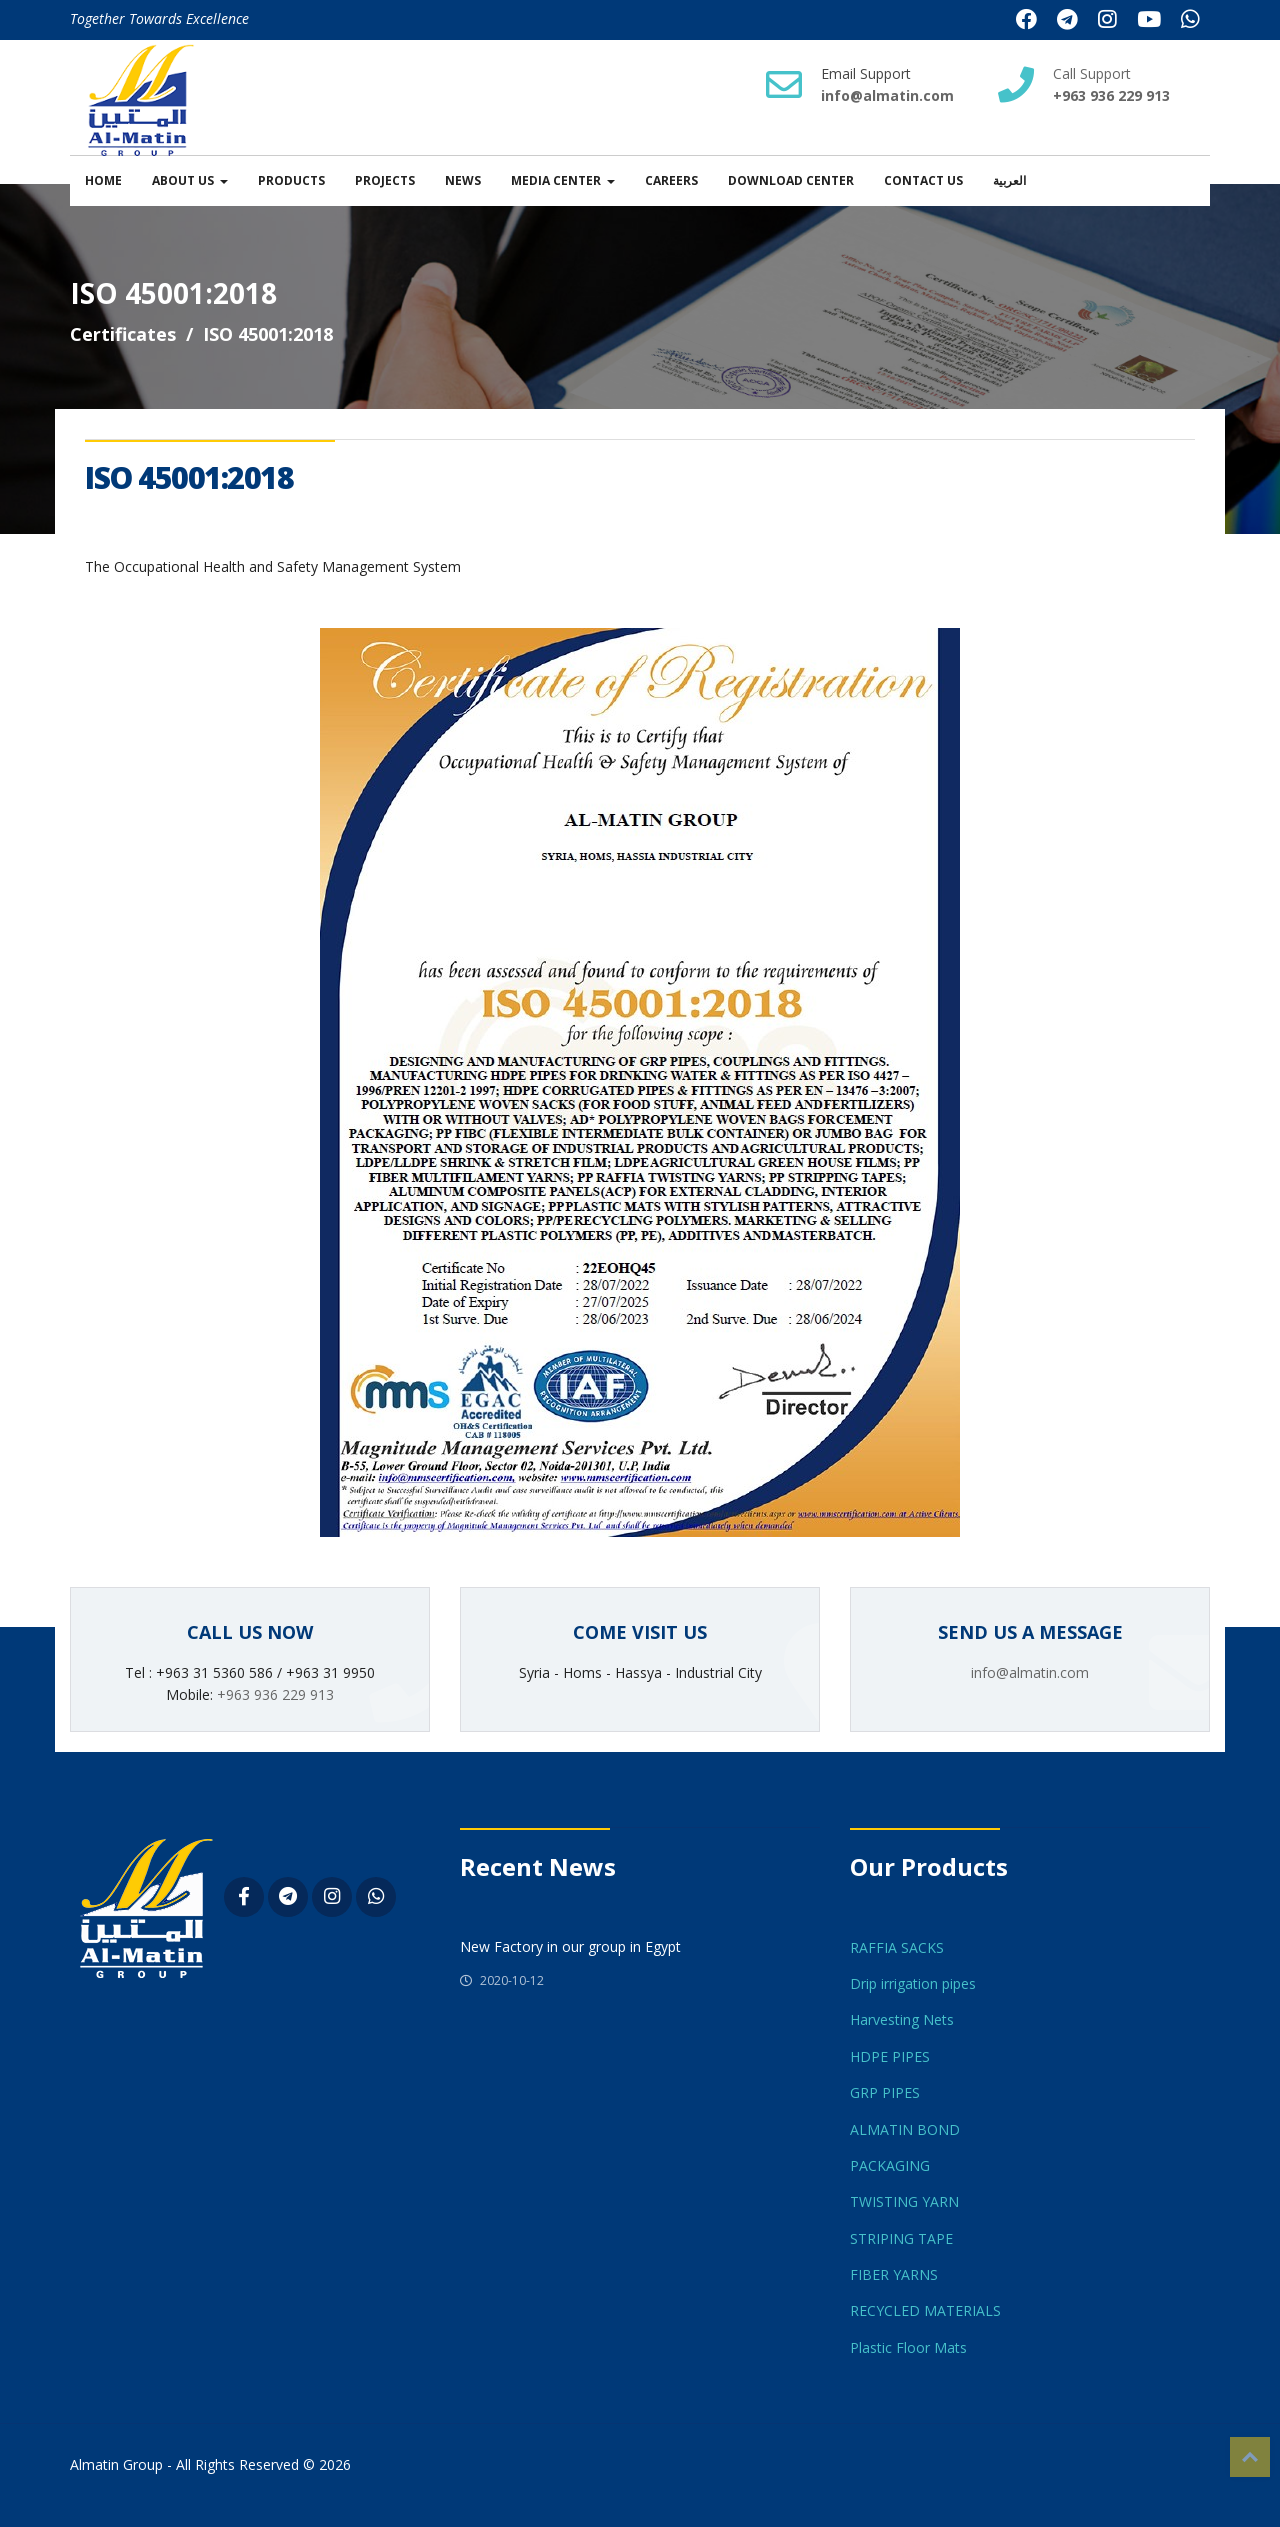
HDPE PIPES (890, 2056)
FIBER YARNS (894, 2274)
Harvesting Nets (902, 2019)
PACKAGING (890, 2165)
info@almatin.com (887, 95)
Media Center (556, 180)
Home (103, 180)
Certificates (123, 334)
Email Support (866, 73)
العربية (1009, 180)
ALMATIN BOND (905, 2129)
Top (1250, 2457)
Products (291, 180)
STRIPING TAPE (901, 2238)
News (463, 180)
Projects (385, 180)
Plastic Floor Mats (908, 2347)
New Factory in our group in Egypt (570, 1946)
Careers (671, 180)
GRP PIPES (885, 2092)
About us (183, 180)
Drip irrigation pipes (913, 1983)
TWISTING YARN (904, 2201)
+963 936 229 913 (275, 1694)
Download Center (791, 180)
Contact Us (923, 180)
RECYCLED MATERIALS (925, 2310)
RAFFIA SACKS (897, 1947)
